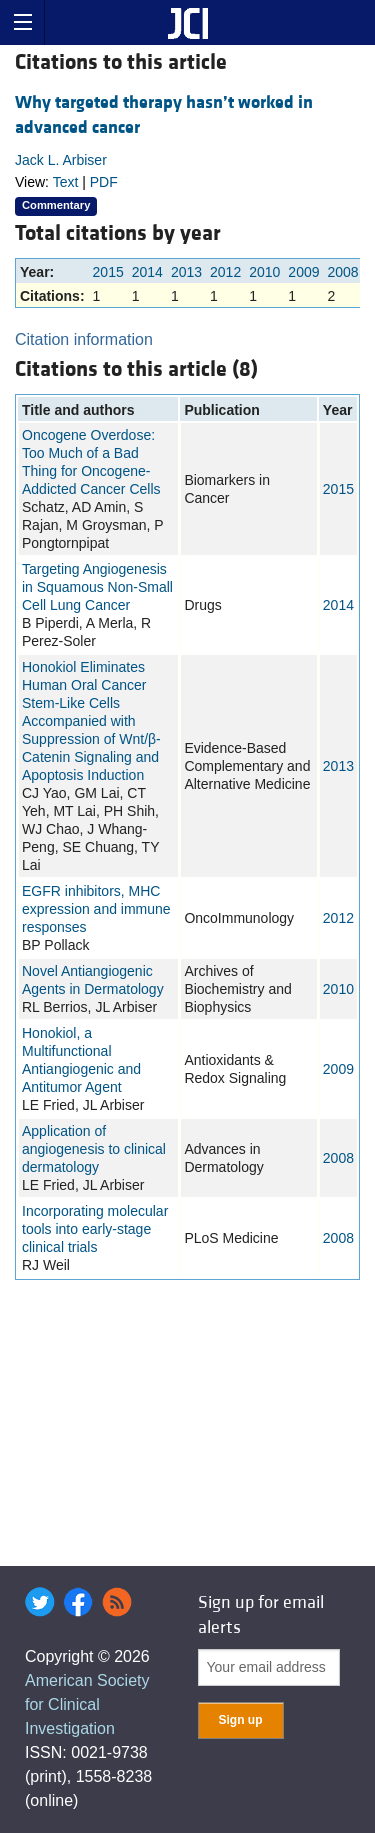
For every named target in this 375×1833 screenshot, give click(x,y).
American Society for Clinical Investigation (87, 1704)
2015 (108, 272)
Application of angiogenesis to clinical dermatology (94, 1149)
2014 (147, 272)
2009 (303, 272)
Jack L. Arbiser (61, 160)
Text (66, 182)
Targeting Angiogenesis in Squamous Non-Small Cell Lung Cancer (97, 587)
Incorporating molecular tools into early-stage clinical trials (95, 1229)
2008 (343, 272)
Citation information (84, 339)
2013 (186, 272)
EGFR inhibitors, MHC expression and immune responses (96, 909)
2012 (225, 272)
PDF (104, 182)
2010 (264, 272)
